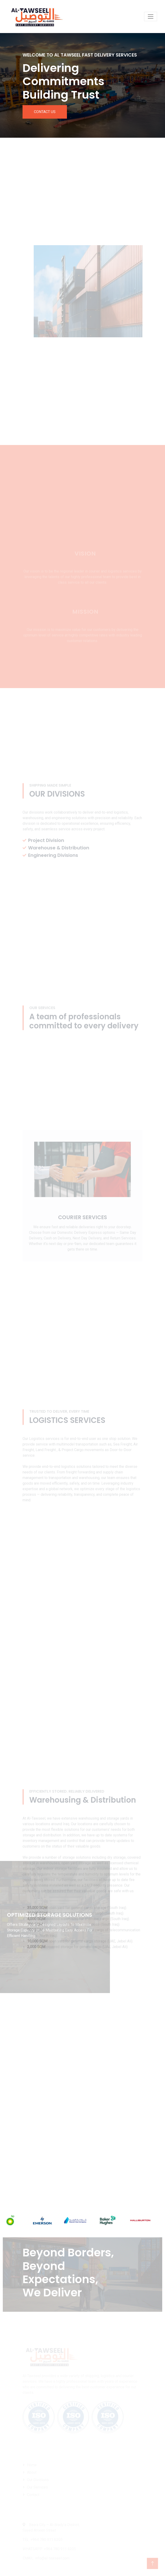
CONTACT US (45, 112)
